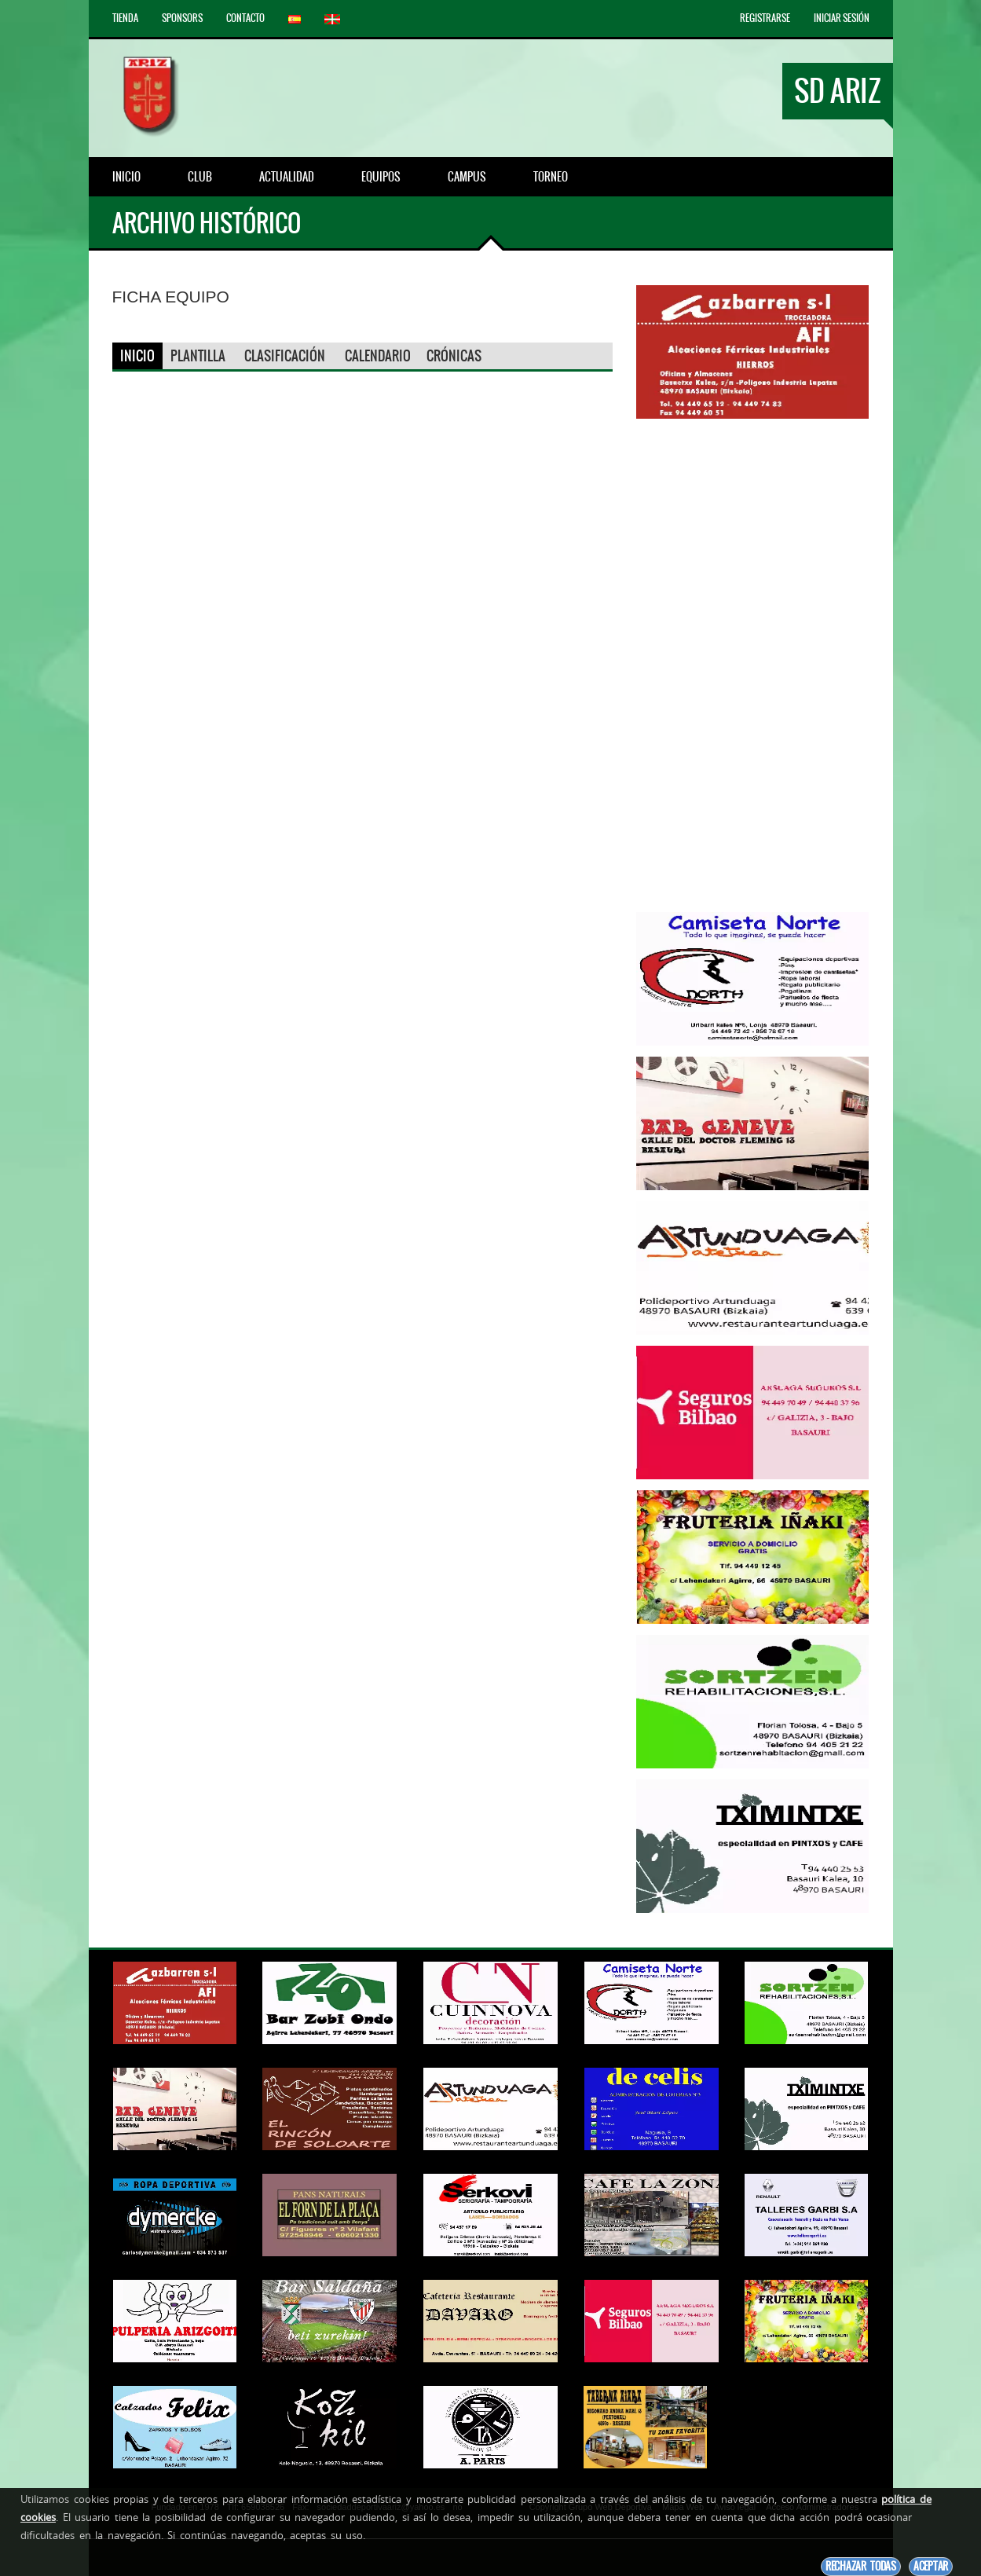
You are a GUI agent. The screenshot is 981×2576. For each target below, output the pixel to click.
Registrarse (765, 18)
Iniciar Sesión (841, 18)
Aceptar (930, 2566)
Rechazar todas (860, 2566)
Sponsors (182, 18)
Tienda (125, 18)
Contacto (245, 18)
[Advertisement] (752, 665)
